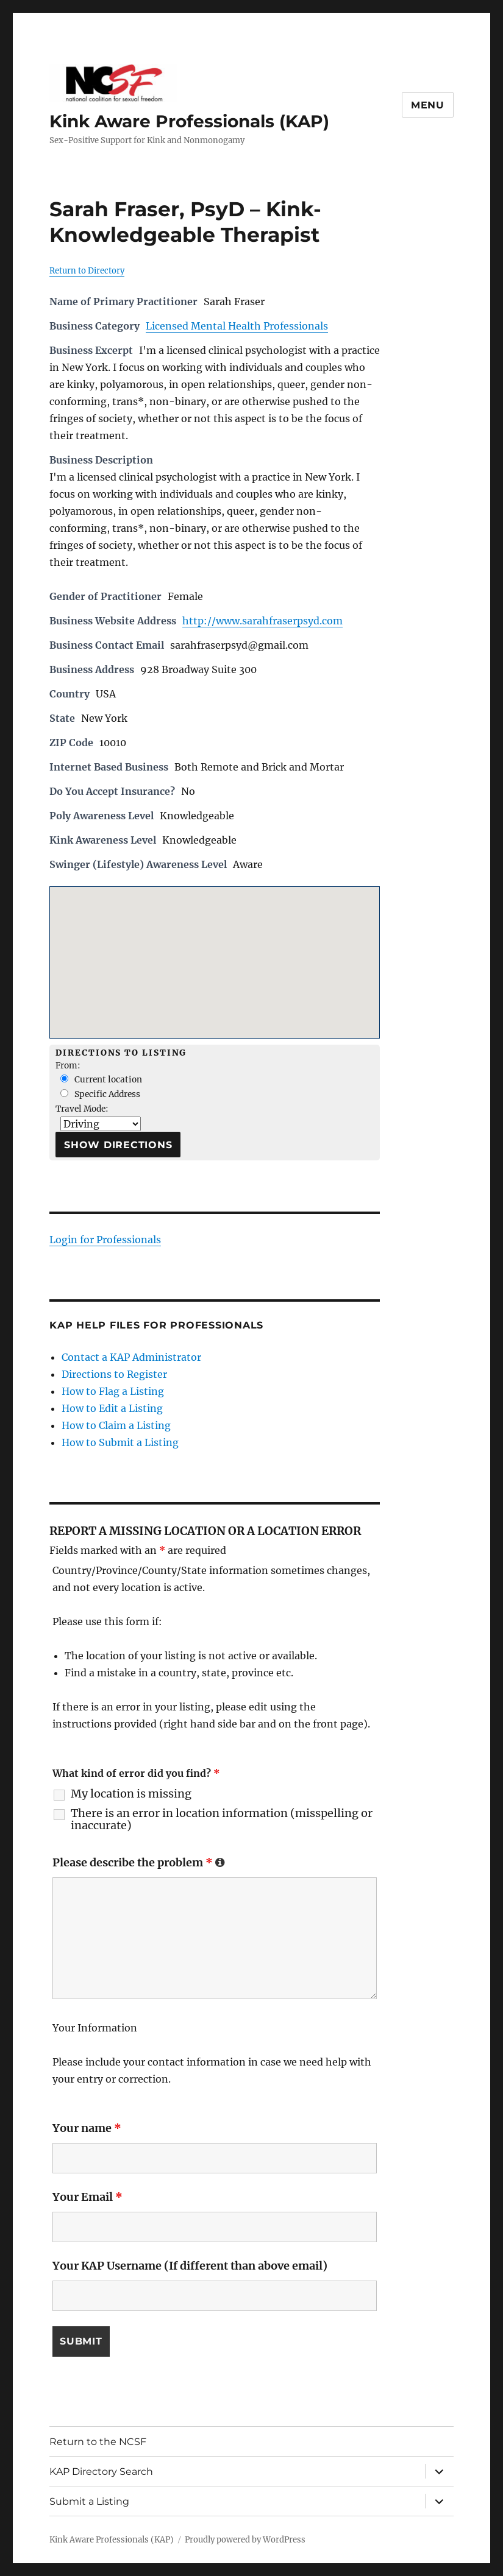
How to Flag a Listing (113, 1391)
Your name (86, 2128)
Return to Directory (86, 271)
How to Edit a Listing (112, 1408)
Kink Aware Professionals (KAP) (189, 121)
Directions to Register (114, 1374)
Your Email (87, 2197)
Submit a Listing (89, 2501)
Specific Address (100, 1094)
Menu (427, 105)
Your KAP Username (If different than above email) (189, 2266)
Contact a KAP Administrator (131, 1357)
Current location (101, 1080)
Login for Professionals (105, 1239)
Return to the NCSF (97, 2441)
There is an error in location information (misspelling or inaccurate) (222, 1819)
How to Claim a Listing (116, 1425)
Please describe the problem (138, 1862)
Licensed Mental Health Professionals (237, 326)
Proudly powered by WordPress (245, 2540)
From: (67, 1065)
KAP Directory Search (101, 2471)
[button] (215, 951)
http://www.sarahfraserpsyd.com (262, 621)
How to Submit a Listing (120, 1442)
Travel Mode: (82, 1109)
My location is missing (131, 1794)
